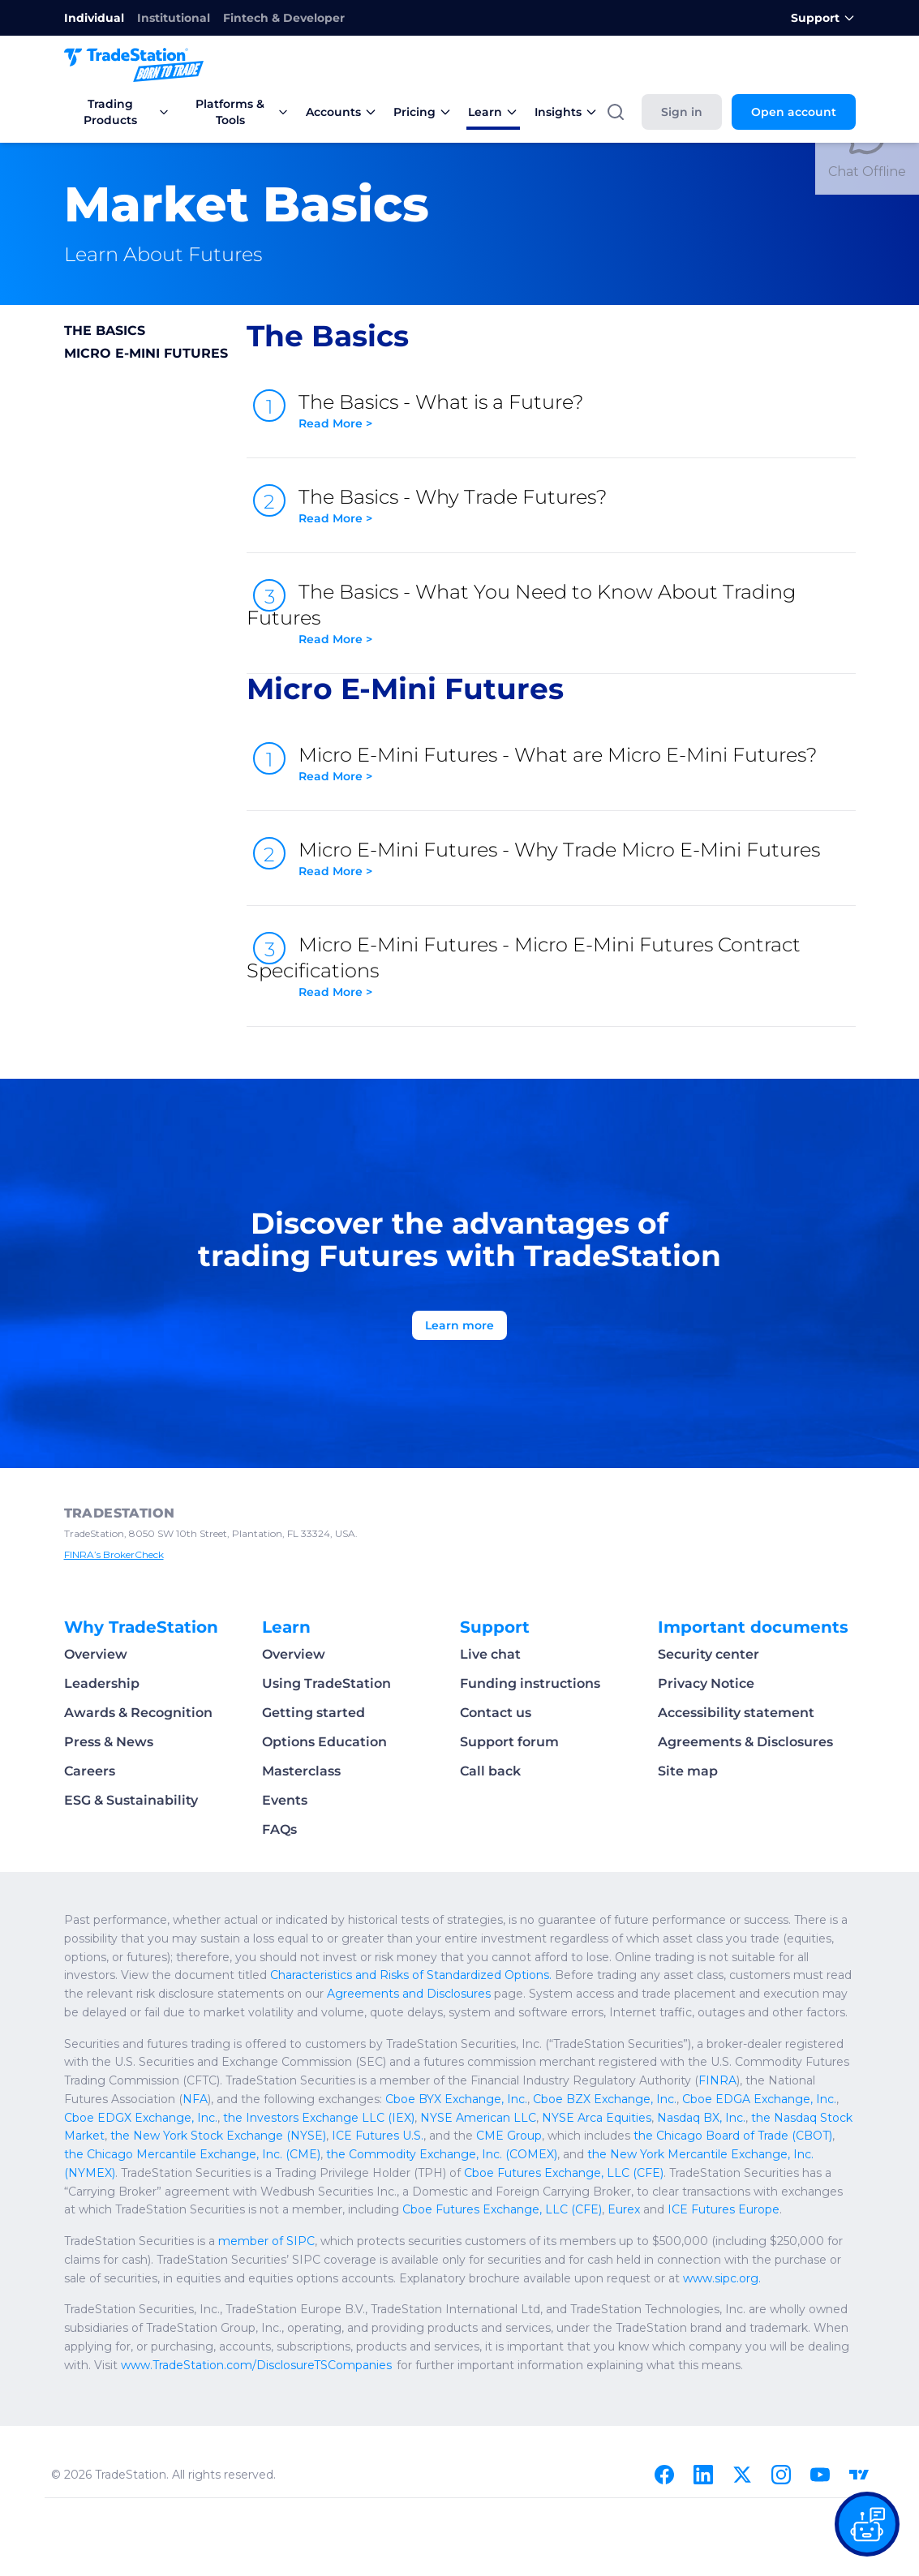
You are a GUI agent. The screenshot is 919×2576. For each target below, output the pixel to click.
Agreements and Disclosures (409, 1993)
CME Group (509, 2135)
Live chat (490, 1654)
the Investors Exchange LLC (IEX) (318, 2117)
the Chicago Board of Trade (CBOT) (732, 2135)
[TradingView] (859, 2474)
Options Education (324, 1742)
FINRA (717, 2080)
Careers (89, 1771)
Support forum (509, 1742)
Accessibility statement (736, 1712)
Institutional (173, 18)
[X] (742, 2474)
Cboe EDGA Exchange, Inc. (759, 2099)
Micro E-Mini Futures (146, 353)
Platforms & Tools (242, 112)
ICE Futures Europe (723, 2209)
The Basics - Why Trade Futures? (577, 505)
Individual (94, 18)
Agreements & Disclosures (745, 1742)
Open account (793, 112)
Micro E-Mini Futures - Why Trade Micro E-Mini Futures (577, 858)
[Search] (615, 112)
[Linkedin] (703, 2474)
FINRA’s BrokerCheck (114, 1554)
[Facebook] (664, 2474)
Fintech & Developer (284, 18)
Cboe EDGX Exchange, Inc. (140, 2117)
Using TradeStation (326, 1683)
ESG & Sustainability (131, 1800)
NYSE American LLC (478, 2117)
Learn (493, 112)
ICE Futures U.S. (377, 2135)
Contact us (495, 1712)
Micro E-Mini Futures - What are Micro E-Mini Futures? (577, 763)
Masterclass (301, 1771)
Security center (708, 1654)
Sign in (681, 112)
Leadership (102, 1683)
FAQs (279, 1829)
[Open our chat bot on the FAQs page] (867, 2524)
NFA (195, 2099)
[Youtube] (820, 2474)
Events (284, 1800)
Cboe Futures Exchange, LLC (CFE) (563, 2173)
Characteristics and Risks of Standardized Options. (411, 1975)
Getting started (313, 1712)
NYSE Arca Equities (596, 2117)
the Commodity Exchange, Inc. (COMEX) (441, 2154)
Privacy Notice (706, 1683)
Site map (688, 1771)
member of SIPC (266, 2241)
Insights (566, 112)
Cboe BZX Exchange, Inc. (604, 2099)
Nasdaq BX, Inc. (701, 2117)
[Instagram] (781, 2474)
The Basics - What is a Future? (577, 410)
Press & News (108, 1742)
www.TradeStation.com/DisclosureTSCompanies (256, 2365)
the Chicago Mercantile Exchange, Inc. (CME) (192, 2154)
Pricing (422, 112)
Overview (95, 1654)
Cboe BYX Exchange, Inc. (456, 2099)
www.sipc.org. (722, 2278)
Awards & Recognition (138, 1712)
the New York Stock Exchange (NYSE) (218, 2135)
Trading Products (127, 112)
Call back (490, 1771)
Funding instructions (530, 1683)
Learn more (459, 1325)
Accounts (341, 112)
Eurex (624, 2209)
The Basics (104, 330)
